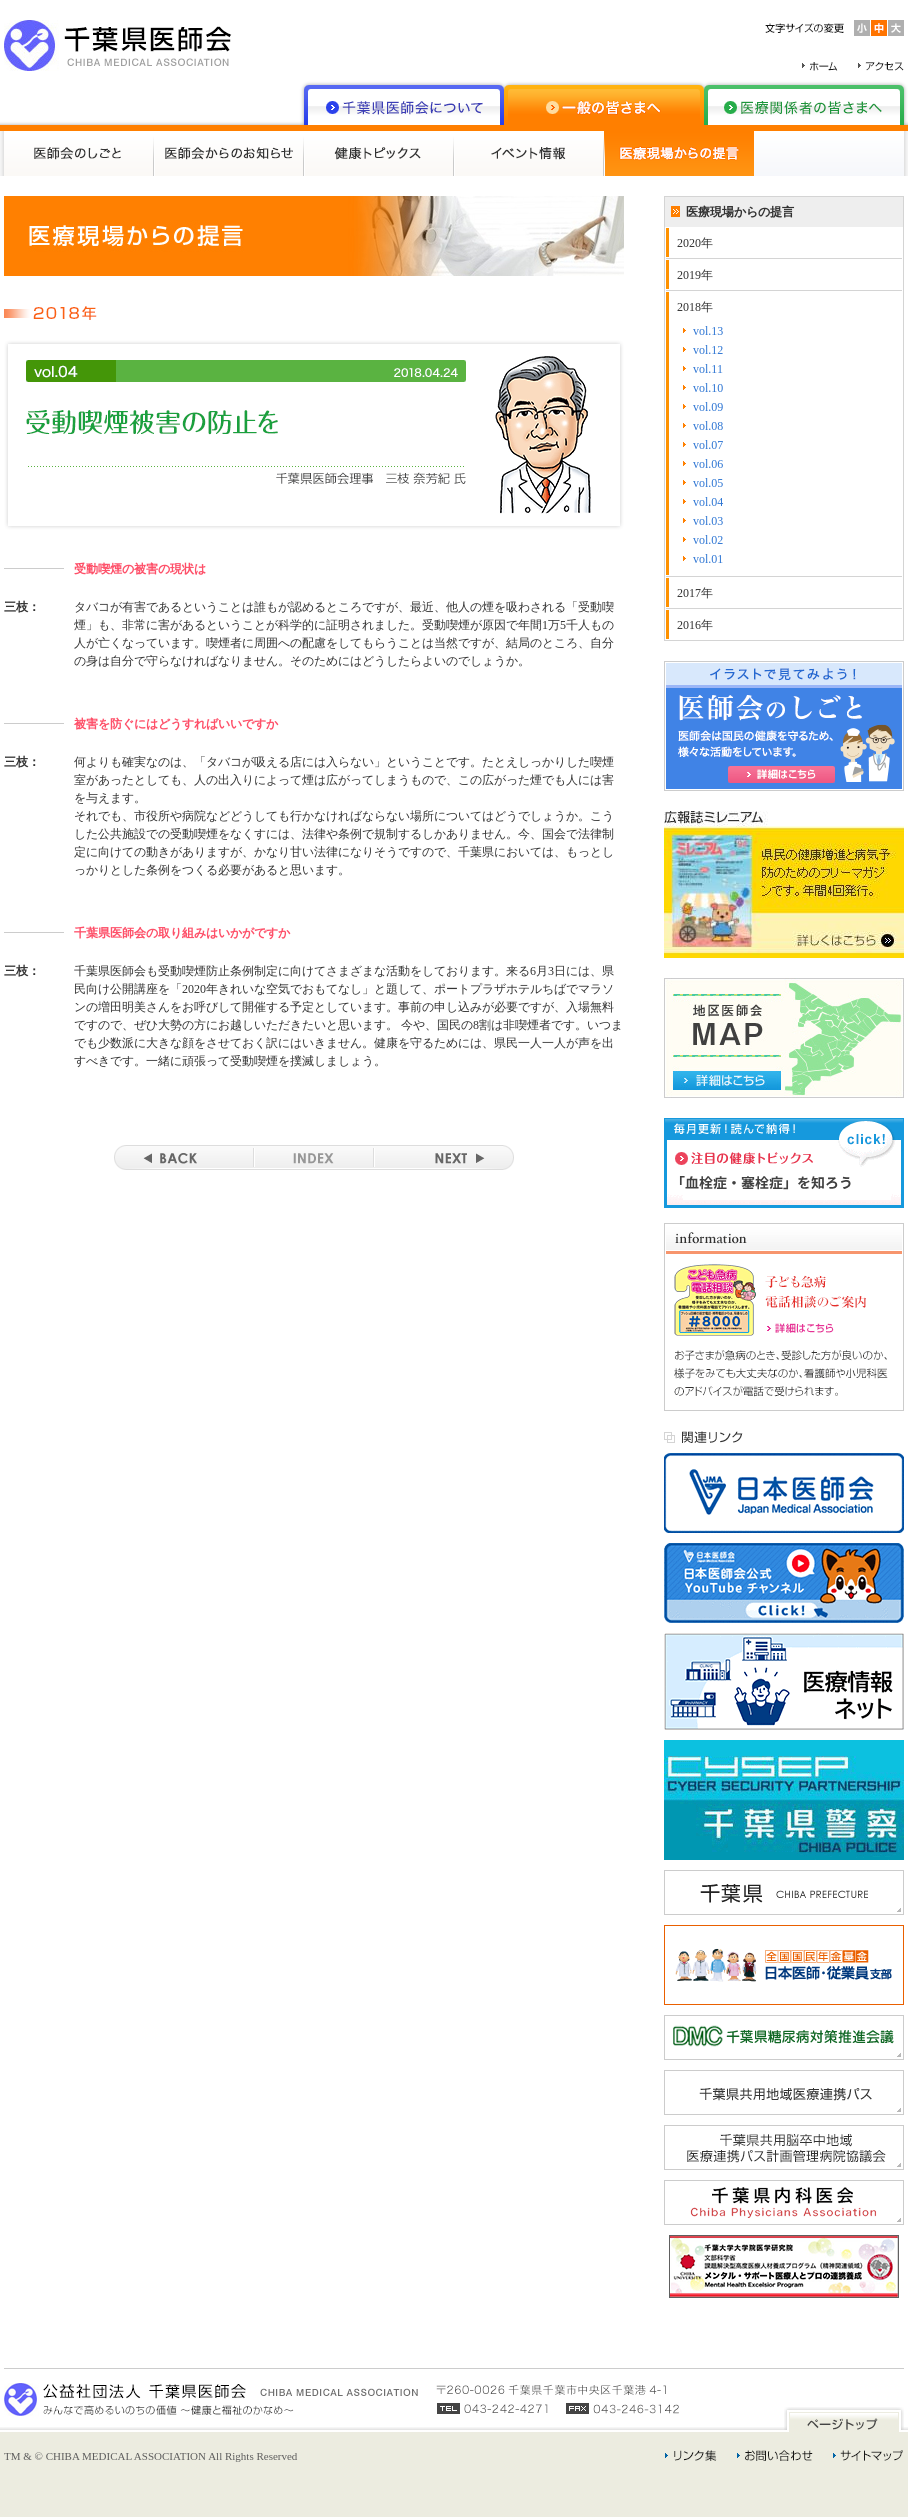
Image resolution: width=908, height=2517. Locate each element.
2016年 (695, 625)
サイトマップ (868, 2456)
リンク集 (691, 2456)
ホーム (820, 66)
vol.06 (708, 464)
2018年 (695, 307)
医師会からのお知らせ (229, 153)
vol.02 (708, 540)
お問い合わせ (775, 2456)
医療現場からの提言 (679, 153)
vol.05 (708, 483)
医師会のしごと (79, 153)
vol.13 (708, 331)
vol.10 (708, 388)
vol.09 (708, 407)
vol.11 (708, 369)
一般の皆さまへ (604, 105)
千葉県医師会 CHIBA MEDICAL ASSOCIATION (118, 45)
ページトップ (844, 2419)
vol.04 (708, 502)
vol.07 (708, 445)
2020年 (695, 243)
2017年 (695, 593)
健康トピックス (379, 153)
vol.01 (708, 559)
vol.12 (708, 350)
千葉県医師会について (404, 105)
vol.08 (708, 426)
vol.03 (708, 521)
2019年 (695, 275)
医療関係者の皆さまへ (804, 105)
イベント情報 (529, 153)
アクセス (881, 66)
